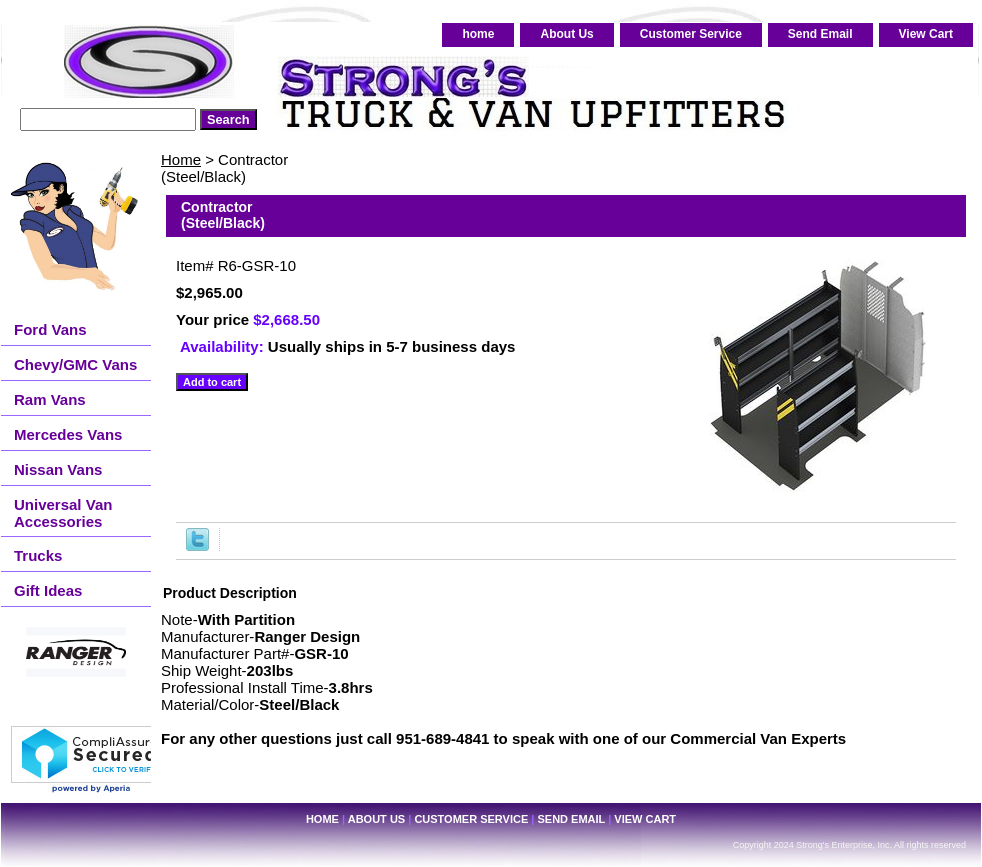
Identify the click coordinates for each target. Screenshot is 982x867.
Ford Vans (50, 329)
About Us (566, 34)
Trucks (38, 555)
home (478, 34)
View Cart (926, 34)
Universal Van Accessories (63, 513)
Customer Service (691, 34)
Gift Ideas (48, 590)
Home (181, 159)
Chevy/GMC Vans (75, 364)
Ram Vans (50, 399)
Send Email (820, 34)
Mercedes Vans (68, 434)
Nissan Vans (58, 469)
